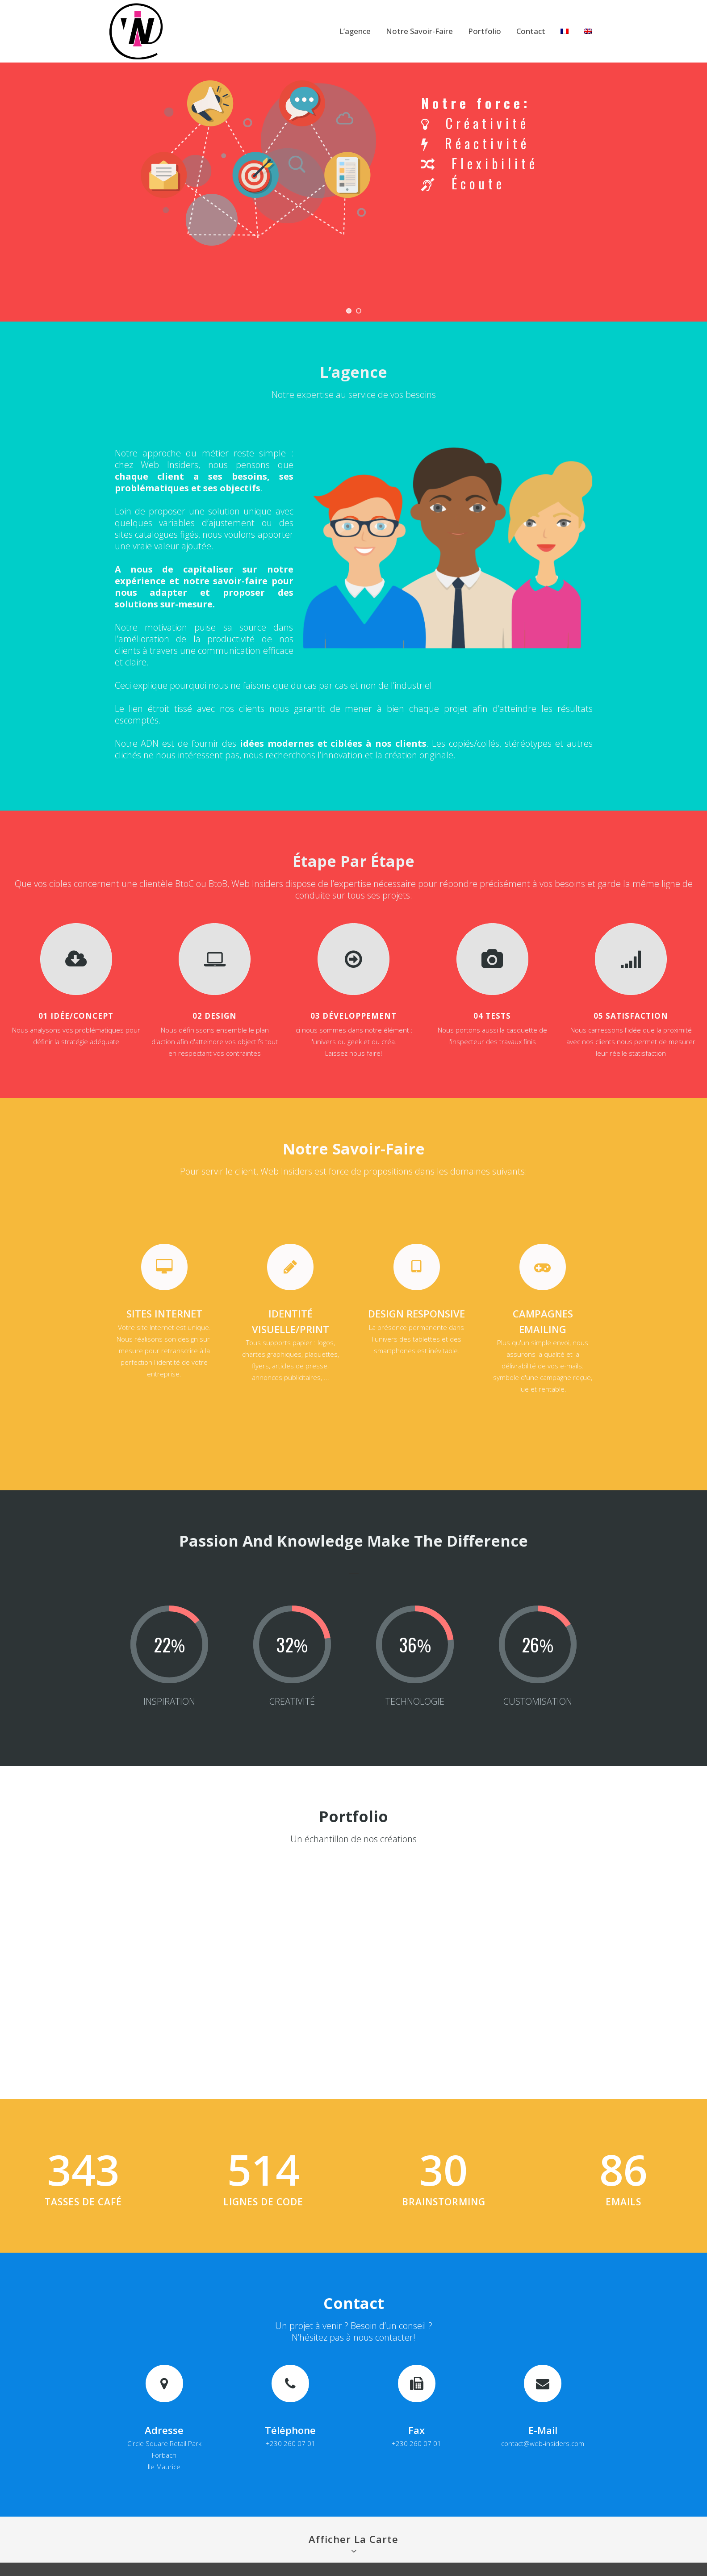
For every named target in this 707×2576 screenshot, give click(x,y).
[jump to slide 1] (348, 311)
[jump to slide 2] (358, 311)
